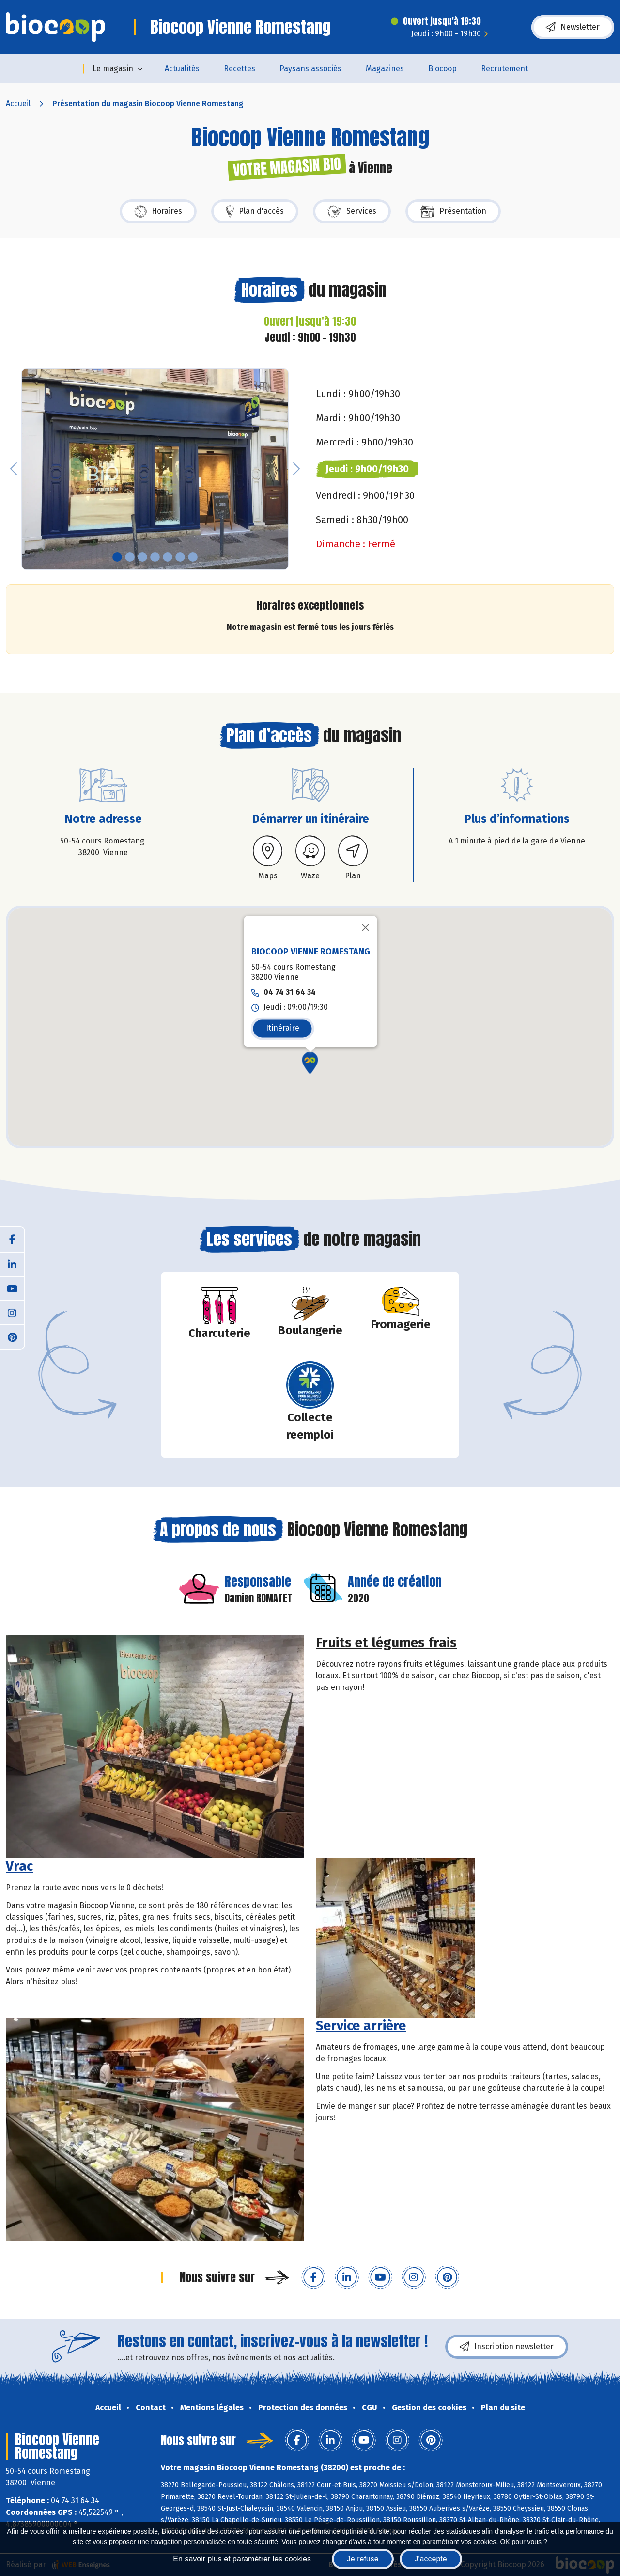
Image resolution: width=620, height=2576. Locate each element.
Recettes (239, 68)
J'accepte (431, 2559)
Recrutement (504, 68)
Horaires (158, 211)
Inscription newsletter (507, 2347)
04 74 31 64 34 (290, 992)
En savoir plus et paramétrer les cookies (242, 2559)
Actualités (182, 68)
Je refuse (363, 2559)
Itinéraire (282, 1028)
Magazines (385, 68)
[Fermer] (365, 927)
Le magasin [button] (113, 68)
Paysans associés (310, 68)
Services (351, 211)
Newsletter (573, 27)
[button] (13, 469)
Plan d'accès (255, 211)
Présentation (453, 211)
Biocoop (442, 68)
